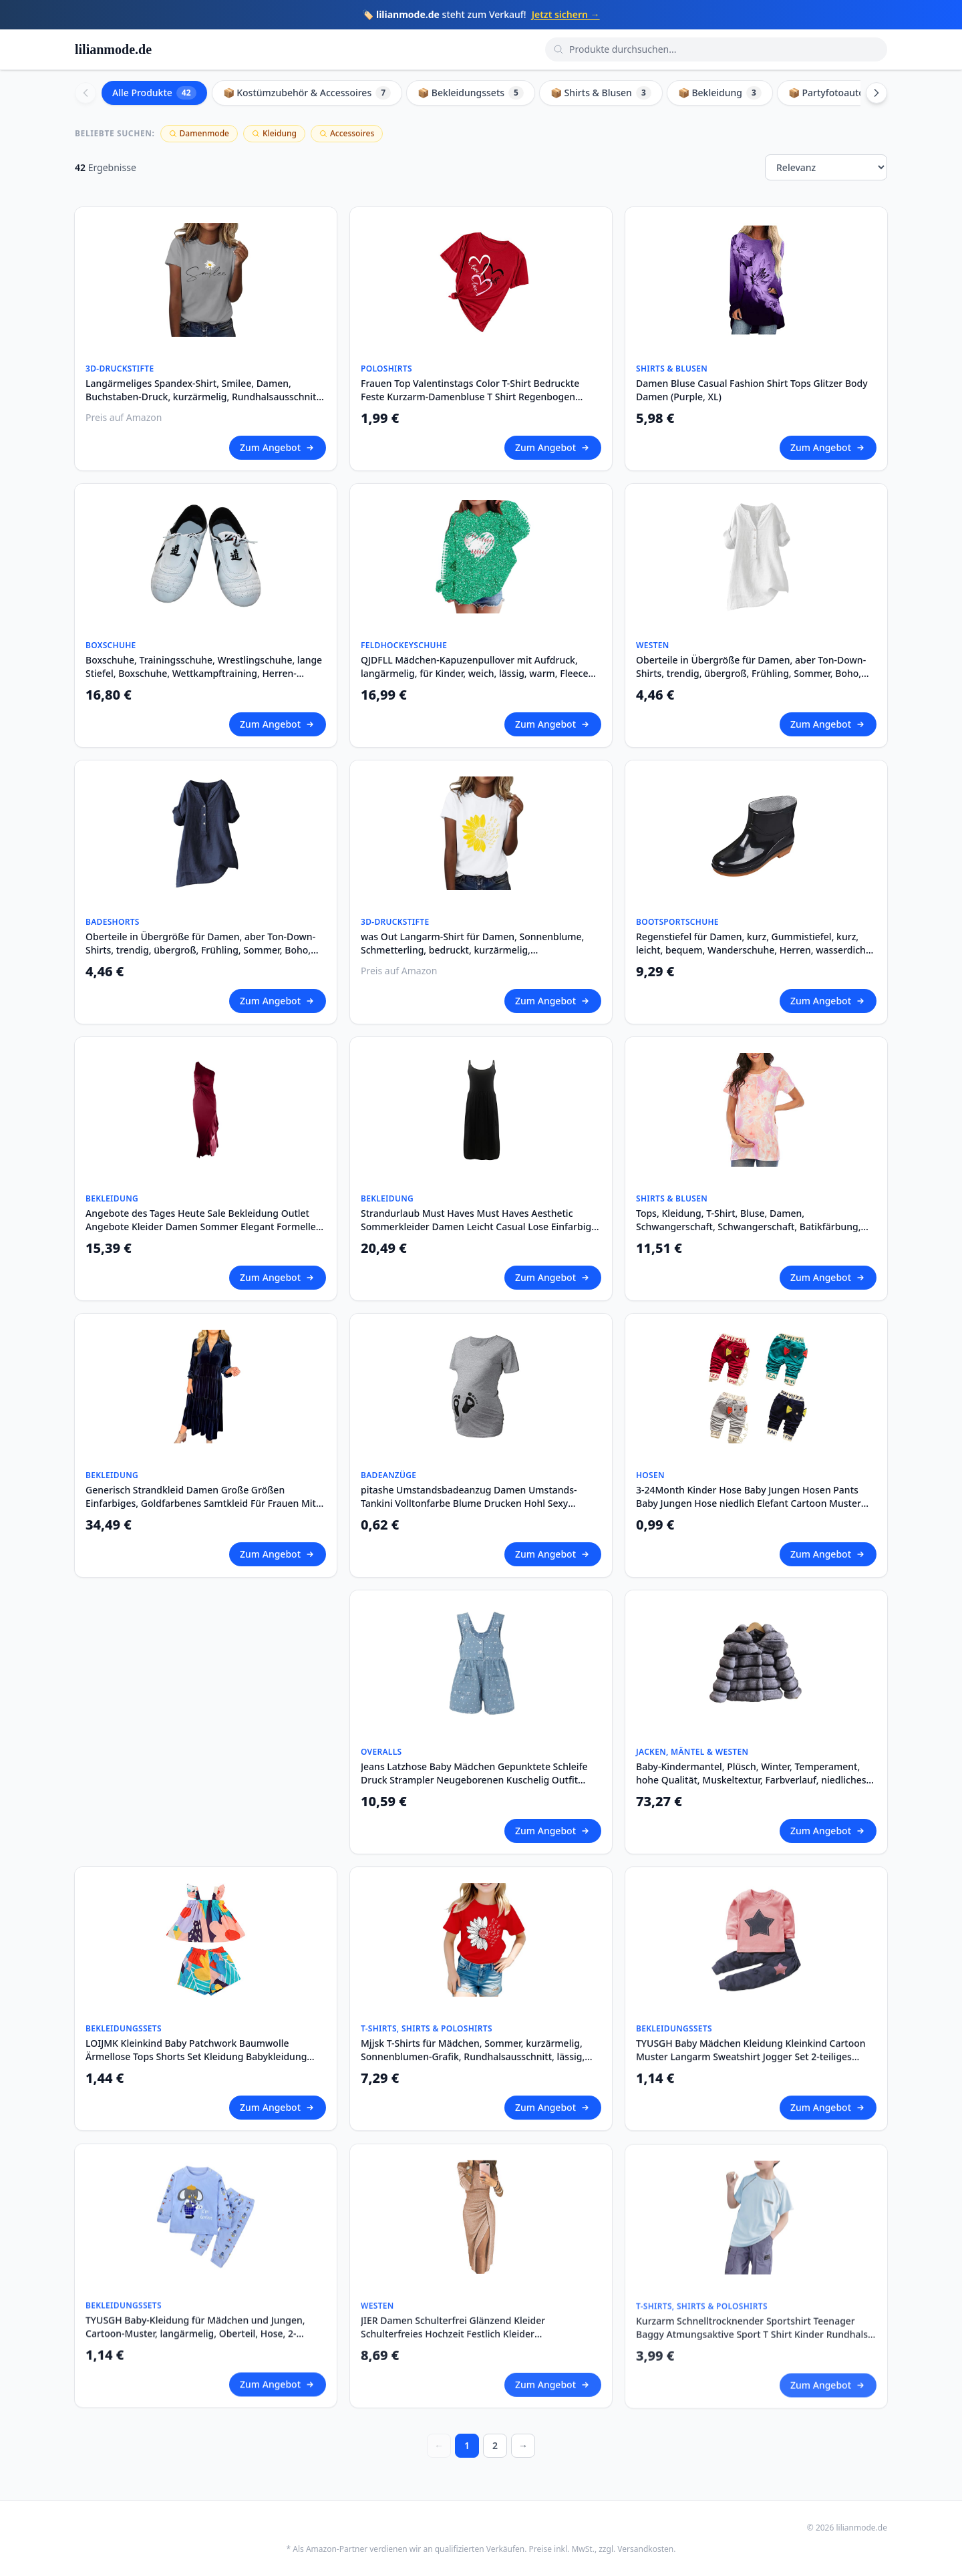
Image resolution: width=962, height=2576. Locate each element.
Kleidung (274, 133)
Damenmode (199, 133)
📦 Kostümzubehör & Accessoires (307, 93)
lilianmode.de (113, 49)
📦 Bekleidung (720, 93)
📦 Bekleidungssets (471, 93)
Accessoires (346, 133)
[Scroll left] (85, 93)
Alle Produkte (154, 93)
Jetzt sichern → (566, 14)
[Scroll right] (876, 93)
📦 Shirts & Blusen (600, 93)
